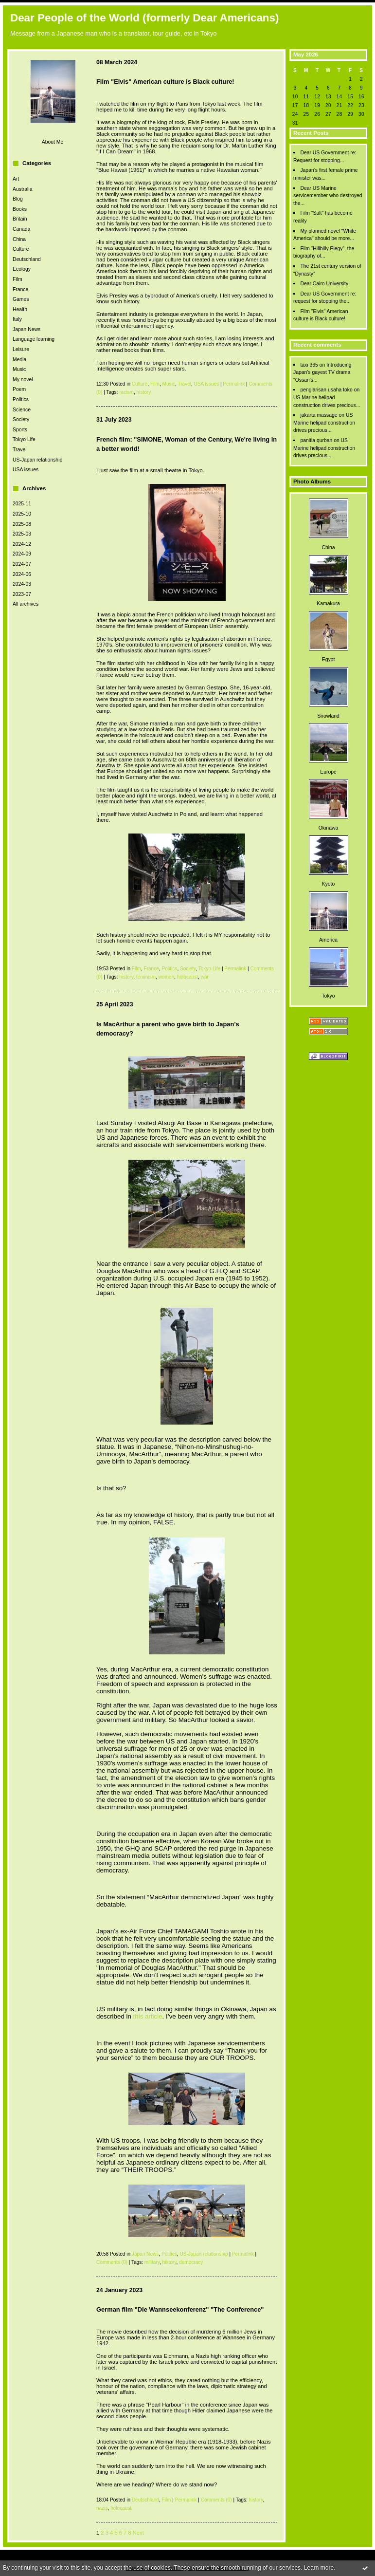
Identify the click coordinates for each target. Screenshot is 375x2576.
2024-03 (22, 584)
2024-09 (22, 553)
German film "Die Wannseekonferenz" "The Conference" (180, 2309)
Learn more (319, 2567)
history (144, 392)
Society (21, 419)
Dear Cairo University (324, 283)
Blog (18, 199)
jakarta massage (318, 415)
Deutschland (27, 259)
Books (20, 209)
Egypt (328, 659)
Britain (20, 219)
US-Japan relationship (37, 460)
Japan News (26, 329)
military (152, 2262)
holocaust (187, 977)
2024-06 (22, 574)
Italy (17, 319)
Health (20, 309)
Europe (328, 772)
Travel (19, 449)
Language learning (33, 339)
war (205, 977)
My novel (23, 379)
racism (126, 392)
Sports (20, 429)
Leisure (21, 349)
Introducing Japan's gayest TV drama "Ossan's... (322, 372)
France (20, 289)
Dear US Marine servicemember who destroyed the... (327, 195)
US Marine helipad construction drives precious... (324, 422)
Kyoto (328, 884)
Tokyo (328, 996)
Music (19, 369)
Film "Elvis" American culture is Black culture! (165, 81)
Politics (21, 399)
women (167, 977)
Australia (22, 189)
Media (19, 359)
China (19, 239)
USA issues (25, 469)
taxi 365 (309, 365)
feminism (146, 977)
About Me (52, 142)
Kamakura (328, 603)
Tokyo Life (24, 439)
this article (147, 2016)
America (328, 940)
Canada (21, 229)
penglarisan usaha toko (326, 389)
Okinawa (328, 828)
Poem (19, 389)
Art (16, 179)
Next (138, 2533)
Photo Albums (312, 481)
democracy (191, 2262)
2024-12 (22, 544)
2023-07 (22, 594)
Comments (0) (111, 2262)
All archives (25, 604)
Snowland (328, 716)
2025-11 (22, 503)
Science (22, 409)
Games (21, 299)
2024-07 (22, 564)
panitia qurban (316, 440)
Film (17, 279)
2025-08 (22, 524)
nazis (102, 2508)
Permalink (234, 384)
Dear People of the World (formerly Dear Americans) (144, 18)
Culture (21, 249)
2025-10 (22, 514)
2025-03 (22, 534)
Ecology (22, 269)
